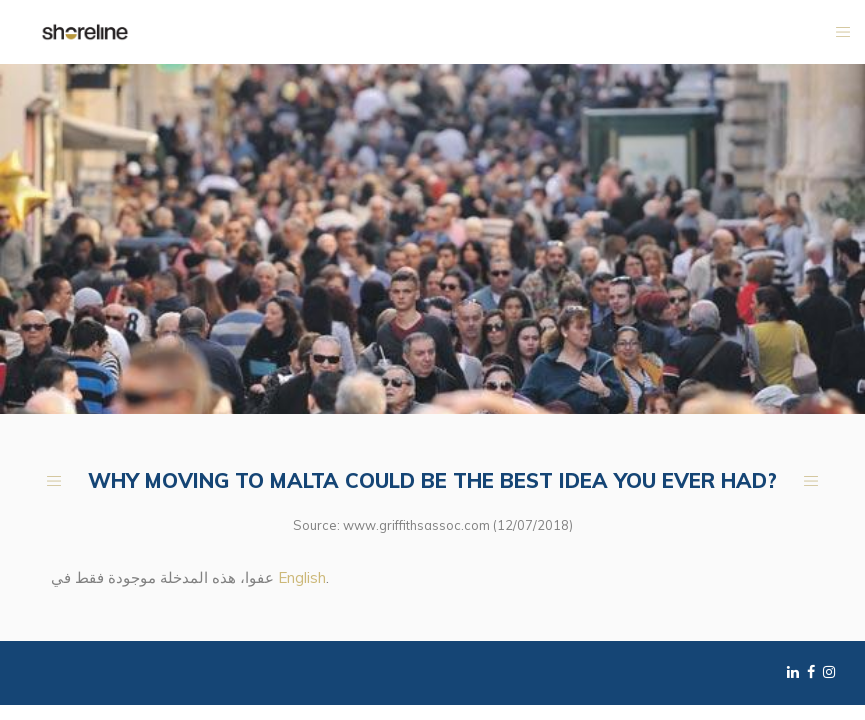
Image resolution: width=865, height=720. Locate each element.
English (302, 577)
